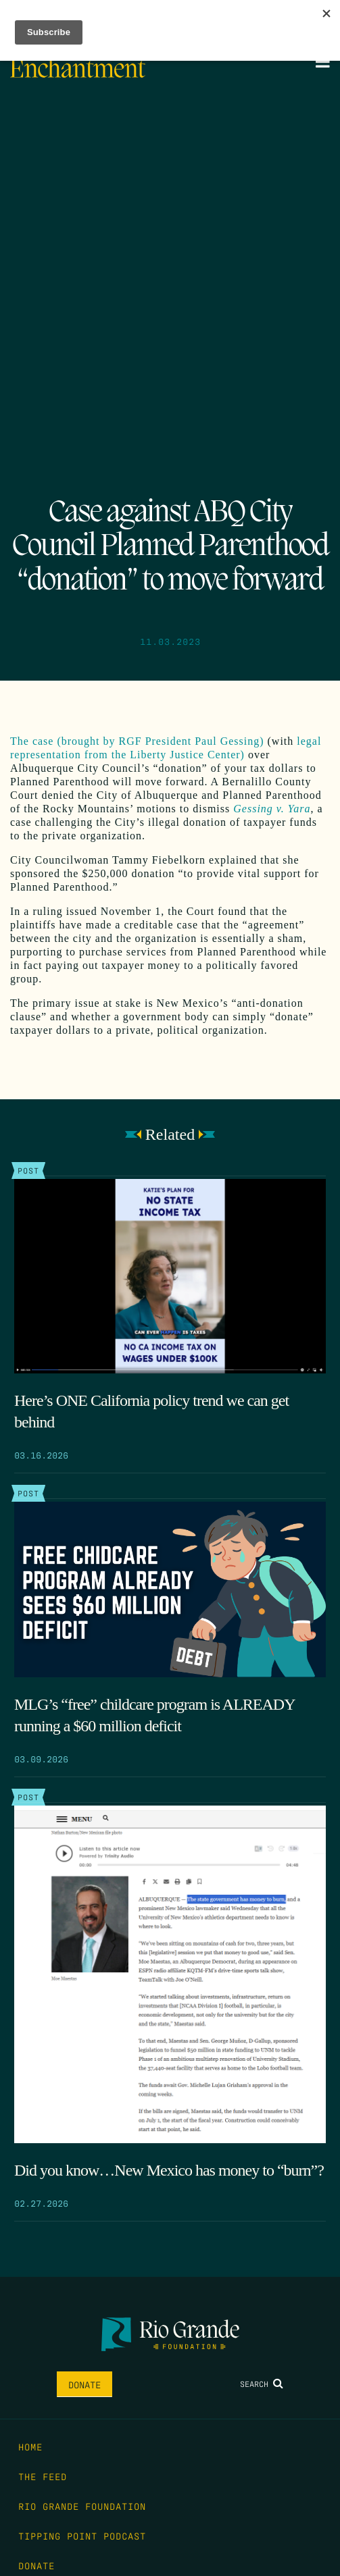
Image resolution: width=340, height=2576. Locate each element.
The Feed (42, 2476)
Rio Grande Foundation (82, 2506)
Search (261, 2383)
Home (30, 2446)
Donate (84, 2384)
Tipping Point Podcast (82, 2535)
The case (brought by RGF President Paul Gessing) (137, 741)
